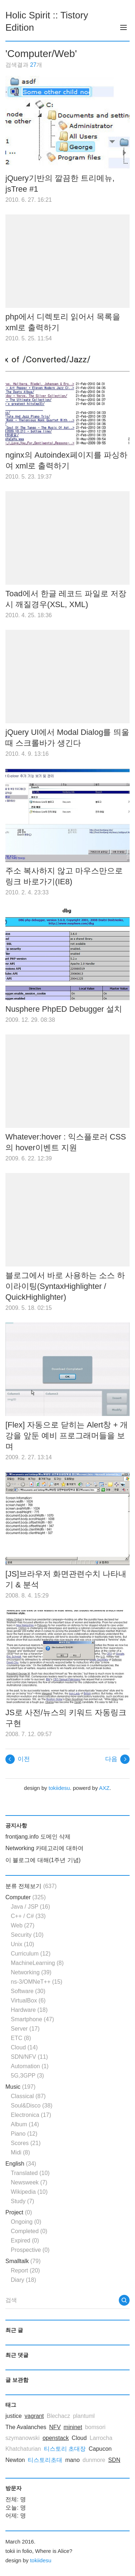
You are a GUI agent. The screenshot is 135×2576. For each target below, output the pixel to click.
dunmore (93, 2460)
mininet (73, 2427)
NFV (55, 2427)
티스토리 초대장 (65, 2449)
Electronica (31, 2115)
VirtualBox (28, 2000)
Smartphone (32, 2019)
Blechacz (58, 2416)
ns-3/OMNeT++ (36, 1982)
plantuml (84, 2416)
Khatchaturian (23, 2449)
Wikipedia (29, 2192)
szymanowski (22, 2438)
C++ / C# (28, 1916)
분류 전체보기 (31, 1886)
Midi (20, 2152)
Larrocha (101, 2438)
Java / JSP (30, 1907)
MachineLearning (37, 1963)
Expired (25, 2240)
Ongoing (26, 2222)
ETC (21, 2038)
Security (27, 1935)
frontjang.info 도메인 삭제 (38, 1837)
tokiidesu (59, 1788)
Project (18, 2212)
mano (72, 2460)
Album (25, 2124)
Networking (31, 1972)
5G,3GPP (27, 2075)
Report (25, 2270)
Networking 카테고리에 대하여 (44, 1848)
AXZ (104, 1788)
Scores (26, 2143)
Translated (30, 2173)
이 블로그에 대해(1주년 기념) (43, 1860)
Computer (25, 1897)
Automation (30, 2066)
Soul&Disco (32, 2105)
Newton (15, 2460)
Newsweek (29, 2182)
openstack (55, 2438)
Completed (29, 2231)
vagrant (34, 2416)
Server (25, 2029)
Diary (23, 2280)
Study (22, 2201)
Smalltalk (23, 2261)
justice (13, 2416)
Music (20, 2087)
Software (28, 1991)
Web (23, 1925)
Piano (24, 2134)
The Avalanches (25, 2427)
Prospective (30, 2250)
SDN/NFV (29, 2057)
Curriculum (30, 1953)
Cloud (24, 2047)
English (20, 2164)
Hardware (29, 2010)
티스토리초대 (45, 2460)
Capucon (100, 2449)
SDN (114, 2460)
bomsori (95, 2427)
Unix (22, 1944)
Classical (28, 2096)
